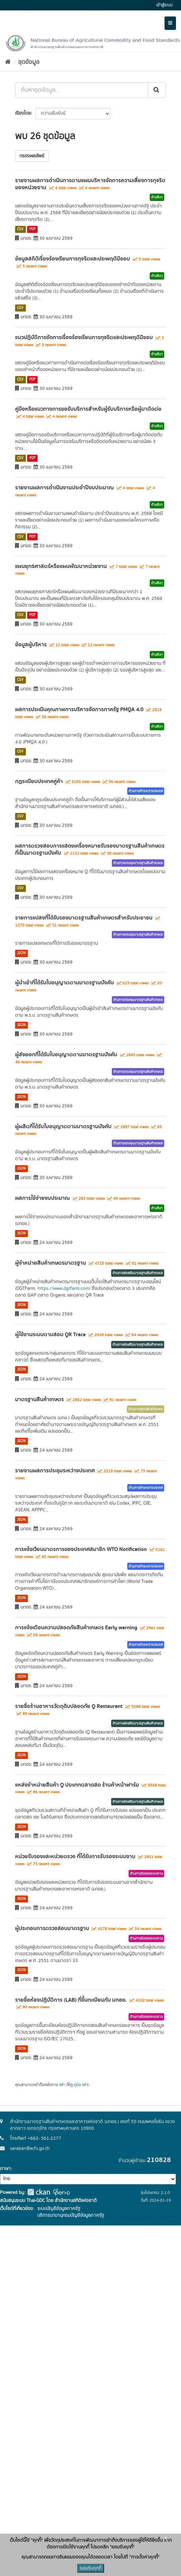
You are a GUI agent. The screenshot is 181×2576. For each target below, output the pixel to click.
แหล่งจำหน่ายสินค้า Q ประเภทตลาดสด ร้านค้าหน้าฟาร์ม (77, 1785)
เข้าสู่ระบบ (164, 5)
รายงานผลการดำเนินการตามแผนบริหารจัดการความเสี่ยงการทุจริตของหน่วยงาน (90, 184)
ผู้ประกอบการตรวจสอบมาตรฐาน (52, 1928)
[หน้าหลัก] (8, 62)
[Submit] (157, 90)
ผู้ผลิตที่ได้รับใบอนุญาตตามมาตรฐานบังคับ (63, 1126)
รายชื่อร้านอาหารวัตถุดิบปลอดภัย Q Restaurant (69, 1706)
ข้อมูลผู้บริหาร (31, 644)
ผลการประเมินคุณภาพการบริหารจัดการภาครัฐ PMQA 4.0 (79, 709)
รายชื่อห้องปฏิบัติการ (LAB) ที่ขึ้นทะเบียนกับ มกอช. (71, 2000)
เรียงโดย (23, 113)
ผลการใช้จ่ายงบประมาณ (42, 1198)
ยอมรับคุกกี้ (90, 2568)
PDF (32, 229)
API (62, 2085)
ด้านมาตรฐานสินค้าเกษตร (145, 1409)
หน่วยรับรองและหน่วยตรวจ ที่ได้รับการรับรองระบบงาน (75, 1856)
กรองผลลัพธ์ (31, 156)
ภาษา (5, 2168)
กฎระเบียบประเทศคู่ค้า (39, 781)
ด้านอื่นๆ (157, 197)
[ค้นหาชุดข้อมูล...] (81, 90)
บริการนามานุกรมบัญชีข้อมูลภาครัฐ (70, 2215)
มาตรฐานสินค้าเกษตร (39, 1399)
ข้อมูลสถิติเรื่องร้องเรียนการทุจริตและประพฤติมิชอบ (72, 258)
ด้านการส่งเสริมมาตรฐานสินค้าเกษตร (137, 1273)
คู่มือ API (81, 2085)
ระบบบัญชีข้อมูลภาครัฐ (58, 2208)
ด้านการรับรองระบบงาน (146, 1873)
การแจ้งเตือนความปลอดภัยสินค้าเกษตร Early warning (76, 1627)
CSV (20, 229)
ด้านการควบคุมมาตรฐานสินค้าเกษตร (138, 863)
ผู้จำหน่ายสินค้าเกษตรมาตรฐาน (50, 1263)
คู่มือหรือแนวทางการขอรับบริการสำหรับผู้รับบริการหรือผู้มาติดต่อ (88, 409)
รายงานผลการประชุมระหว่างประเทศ (55, 1470)
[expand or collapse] (170, 23)
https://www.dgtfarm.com (63, 1288)
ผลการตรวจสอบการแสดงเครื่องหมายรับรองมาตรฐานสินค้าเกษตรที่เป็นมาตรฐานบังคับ (90, 849)
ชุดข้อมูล (28, 62)
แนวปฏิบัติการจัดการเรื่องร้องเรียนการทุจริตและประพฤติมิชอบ (84, 337)
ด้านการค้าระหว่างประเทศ (146, 791)
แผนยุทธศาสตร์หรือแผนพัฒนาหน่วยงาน (61, 566)
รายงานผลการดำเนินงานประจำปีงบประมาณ (64, 487)
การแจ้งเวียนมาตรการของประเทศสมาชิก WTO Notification (81, 1549)
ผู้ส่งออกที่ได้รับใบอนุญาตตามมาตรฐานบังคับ (66, 1054)
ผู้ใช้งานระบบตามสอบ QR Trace (50, 1334)
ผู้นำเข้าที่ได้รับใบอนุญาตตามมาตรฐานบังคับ (64, 982)
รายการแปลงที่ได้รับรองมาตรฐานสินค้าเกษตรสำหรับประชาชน (83, 917)
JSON (21, 953)
